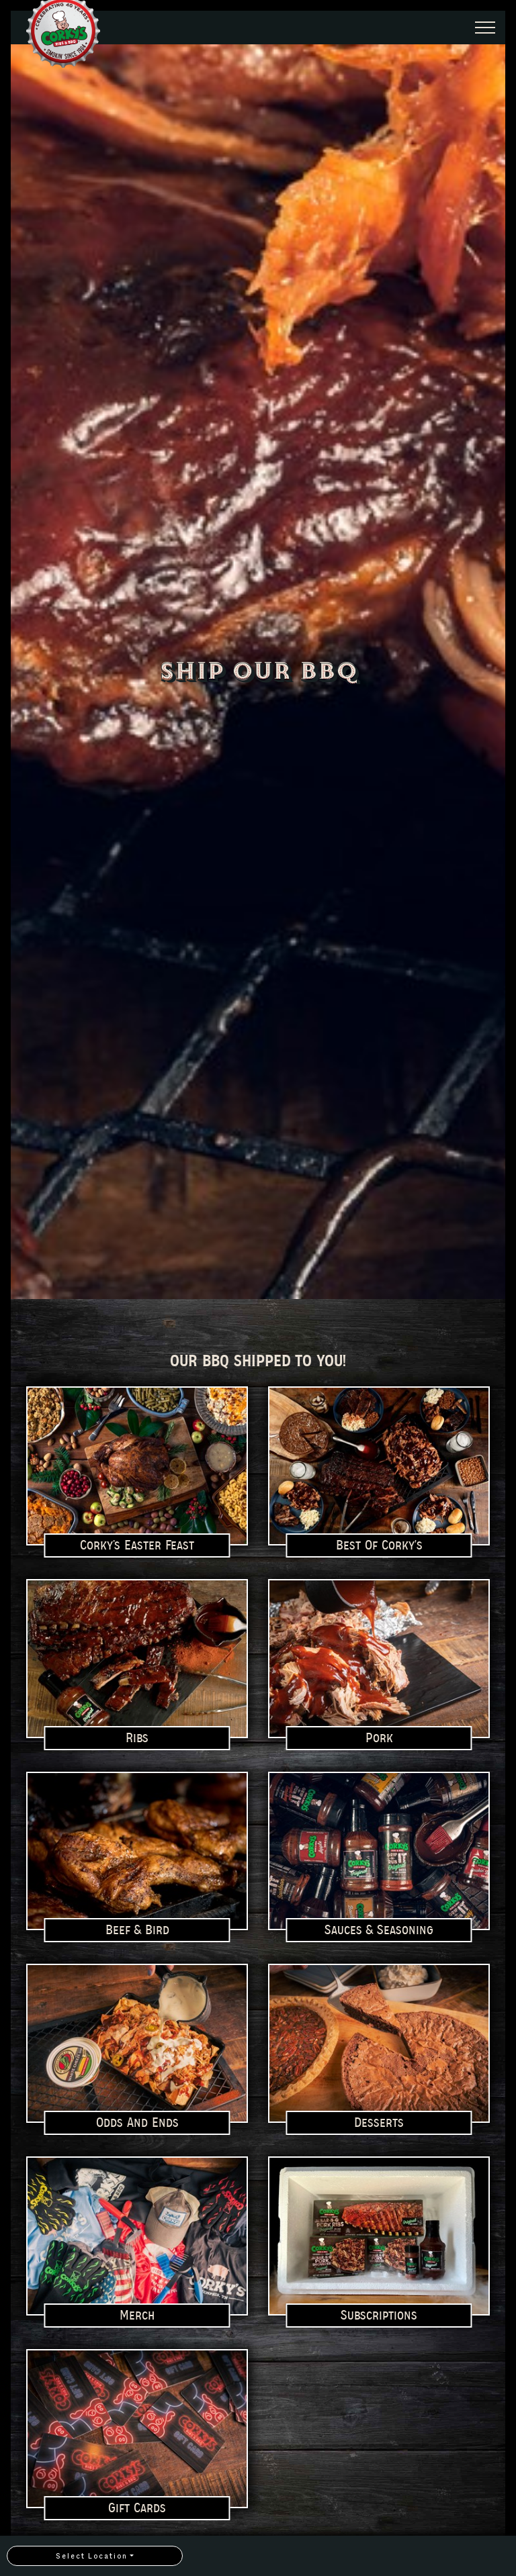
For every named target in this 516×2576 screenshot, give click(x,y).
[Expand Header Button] (485, 27)
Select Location (92, 2556)
